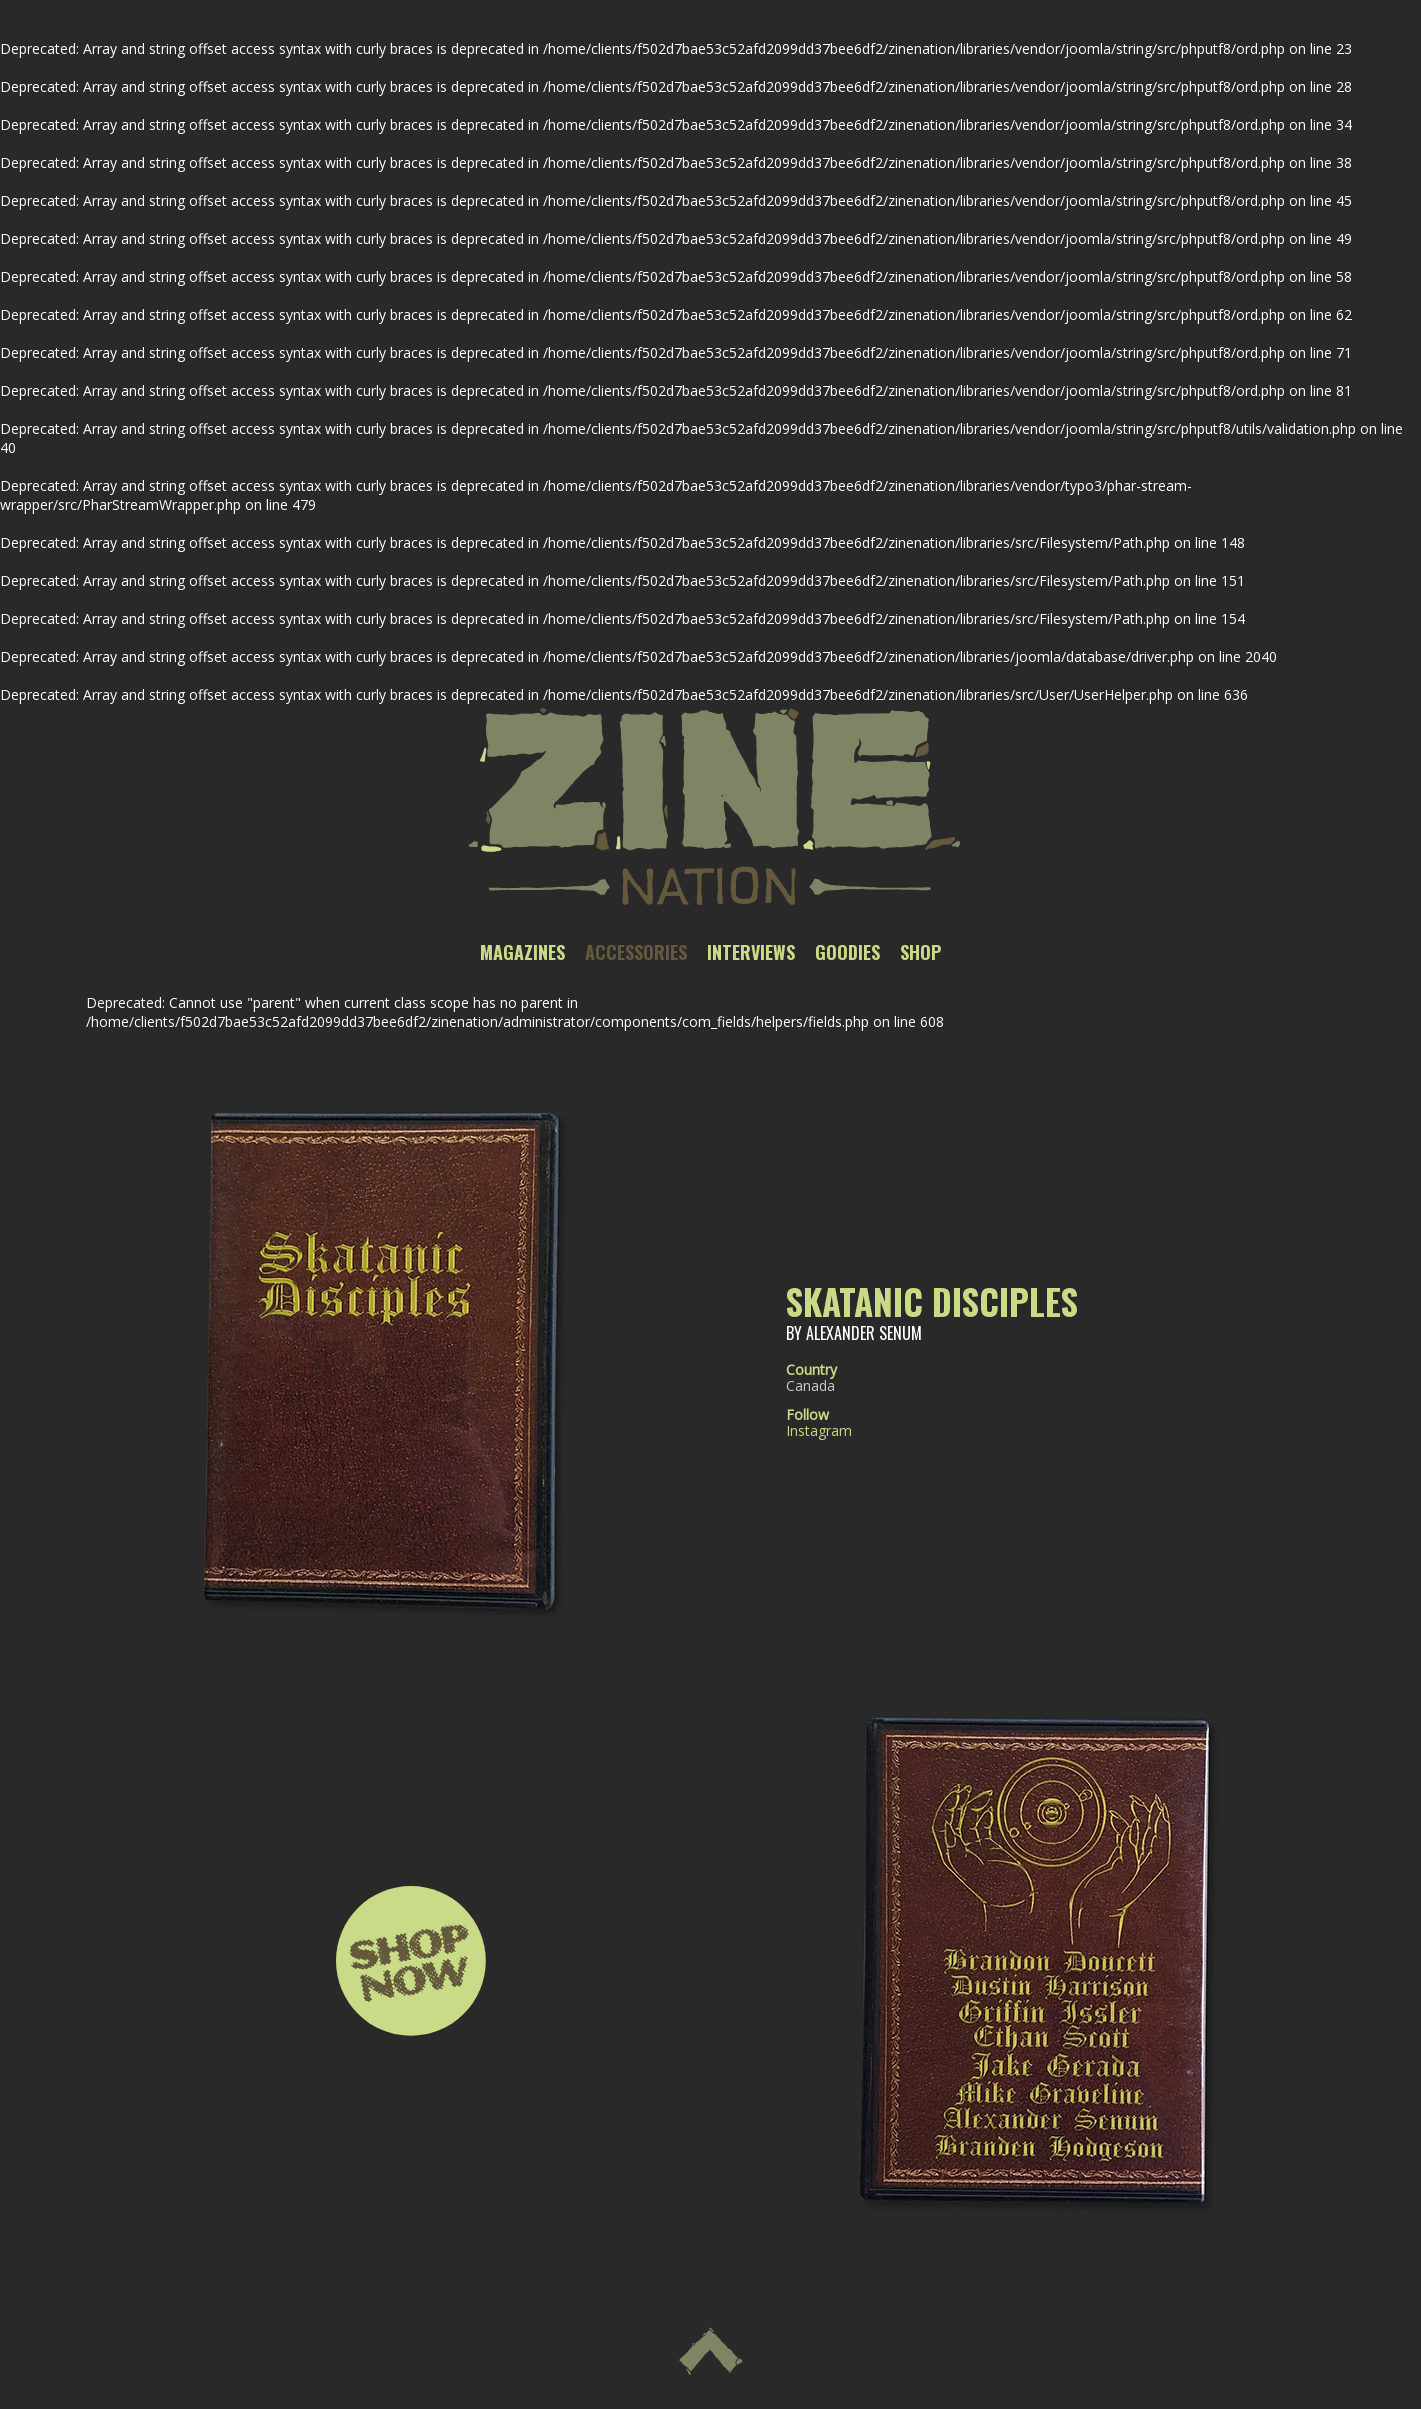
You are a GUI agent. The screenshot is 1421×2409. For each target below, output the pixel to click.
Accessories (636, 952)
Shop (920, 952)
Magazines (522, 952)
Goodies (847, 952)
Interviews (751, 952)
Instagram (819, 1430)
